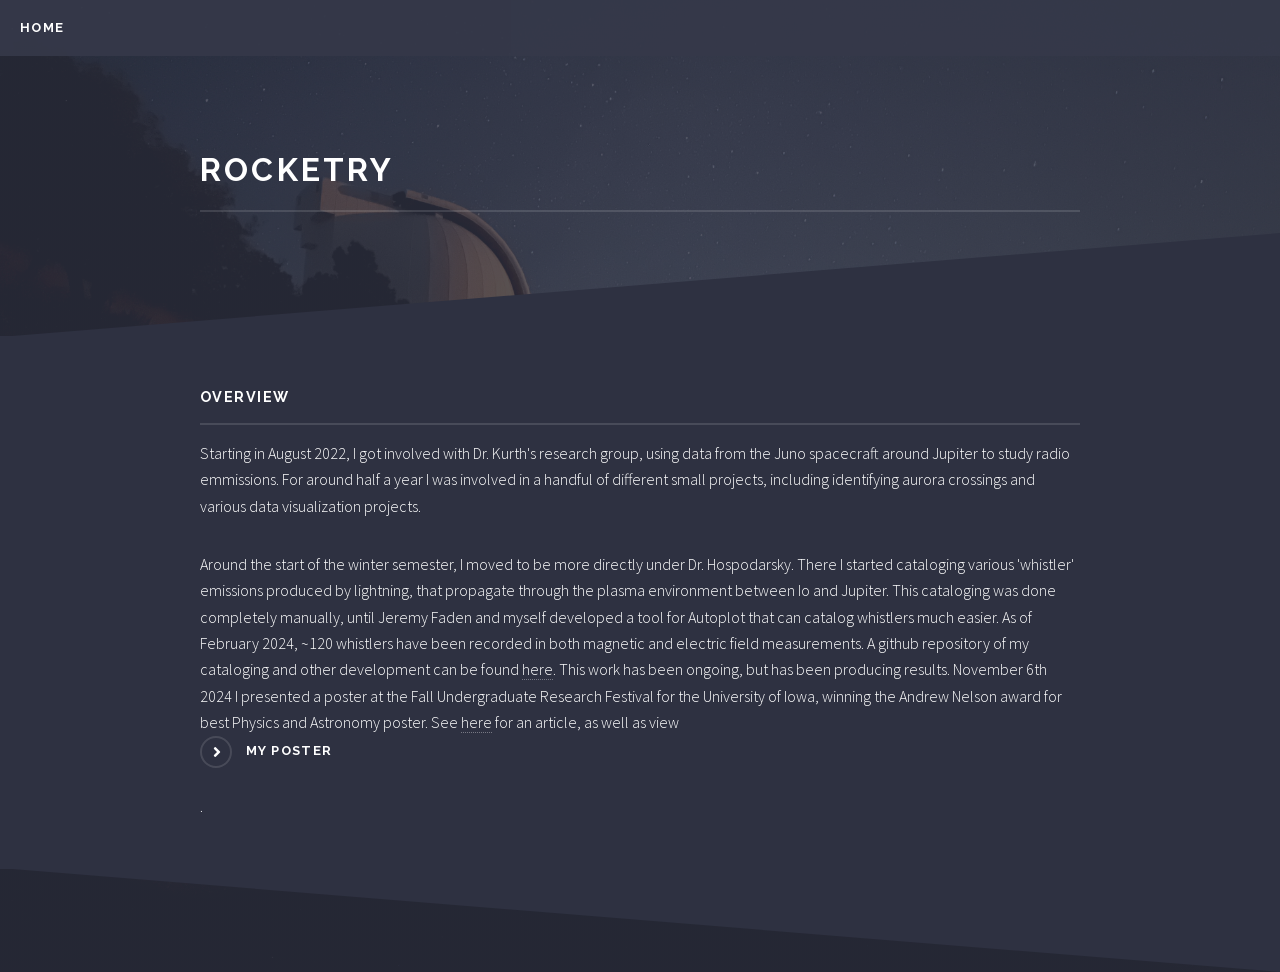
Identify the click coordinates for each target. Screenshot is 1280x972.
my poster (289, 750)
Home (42, 27)
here (537, 669)
